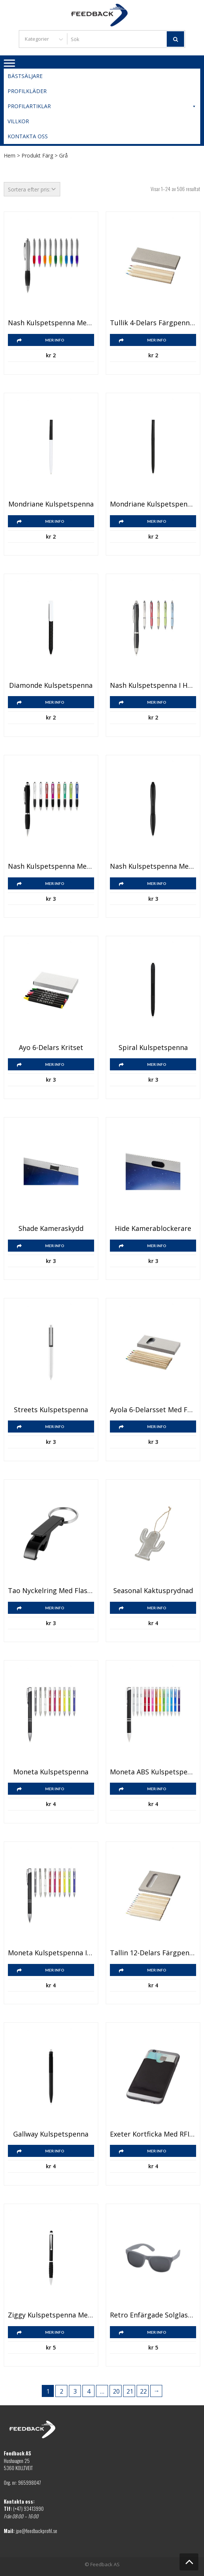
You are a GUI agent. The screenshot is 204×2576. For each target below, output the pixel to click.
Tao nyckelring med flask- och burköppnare (51, 1591)
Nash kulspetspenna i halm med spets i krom (153, 685)
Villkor (18, 121)
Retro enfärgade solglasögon (153, 2315)
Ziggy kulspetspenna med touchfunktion (51, 2315)
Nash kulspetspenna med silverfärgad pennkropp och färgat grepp (51, 323)
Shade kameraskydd (51, 1228)
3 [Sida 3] (75, 2391)
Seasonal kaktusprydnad (153, 1591)
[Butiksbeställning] (32, 189)
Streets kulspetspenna (51, 1410)
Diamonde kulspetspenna (51, 685)
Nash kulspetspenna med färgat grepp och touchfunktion (153, 866)
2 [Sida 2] (61, 2391)
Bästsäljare (25, 76)
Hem (9, 155)
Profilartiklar (102, 106)
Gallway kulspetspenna (50, 2134)
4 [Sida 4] (88, 2391)
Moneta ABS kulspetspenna (153, 1772)
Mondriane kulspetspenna (51, 504)
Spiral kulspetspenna (153, 1048)
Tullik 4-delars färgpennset (153, 323)
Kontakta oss (28, 136)
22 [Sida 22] (143, 2391)
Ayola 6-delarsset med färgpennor (153, 1410)
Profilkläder (27, 91)
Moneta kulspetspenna (50, 1772)
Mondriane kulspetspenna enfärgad (153, 504)
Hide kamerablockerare (153, 1228)
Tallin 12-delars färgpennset (153, 1953)
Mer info (54, 340)
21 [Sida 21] (129, 2391)
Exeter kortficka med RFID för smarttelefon (153, 2134)
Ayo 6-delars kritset (51, 1048)
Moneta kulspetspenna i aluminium (51, 1953)
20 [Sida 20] (116, 2391)
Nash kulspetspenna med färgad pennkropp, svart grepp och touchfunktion (51, 866)
